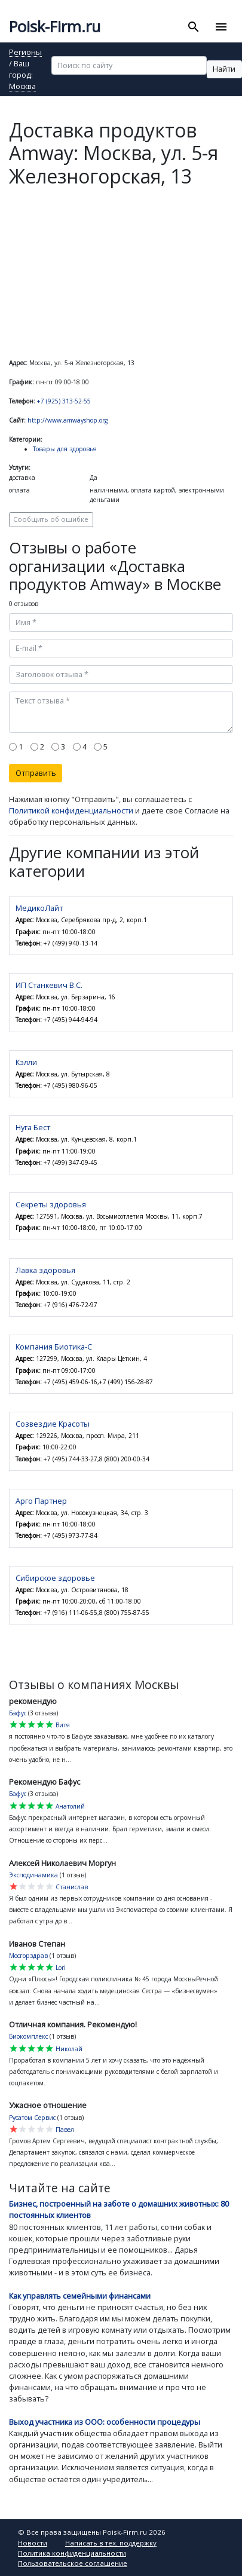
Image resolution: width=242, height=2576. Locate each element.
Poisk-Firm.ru (54, 26)
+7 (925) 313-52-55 (64, 401)
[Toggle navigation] (220, 27)
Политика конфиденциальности (72, 2553)
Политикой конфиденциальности (71, 810)
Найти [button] (224, 68)
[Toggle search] (193, 27)
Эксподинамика (33, 1875)
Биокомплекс (28, 2036)
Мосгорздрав (28, 1955)
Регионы (25, 52)
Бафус (17, 1713)
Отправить (36, 772)
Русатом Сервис (32, 2117)
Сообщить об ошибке (50, 519)
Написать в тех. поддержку (111, 2542)
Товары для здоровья (65, 449)
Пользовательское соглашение (72, 2563)
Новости (32, 2542)
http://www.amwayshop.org (67, 420)
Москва (22, 86)
